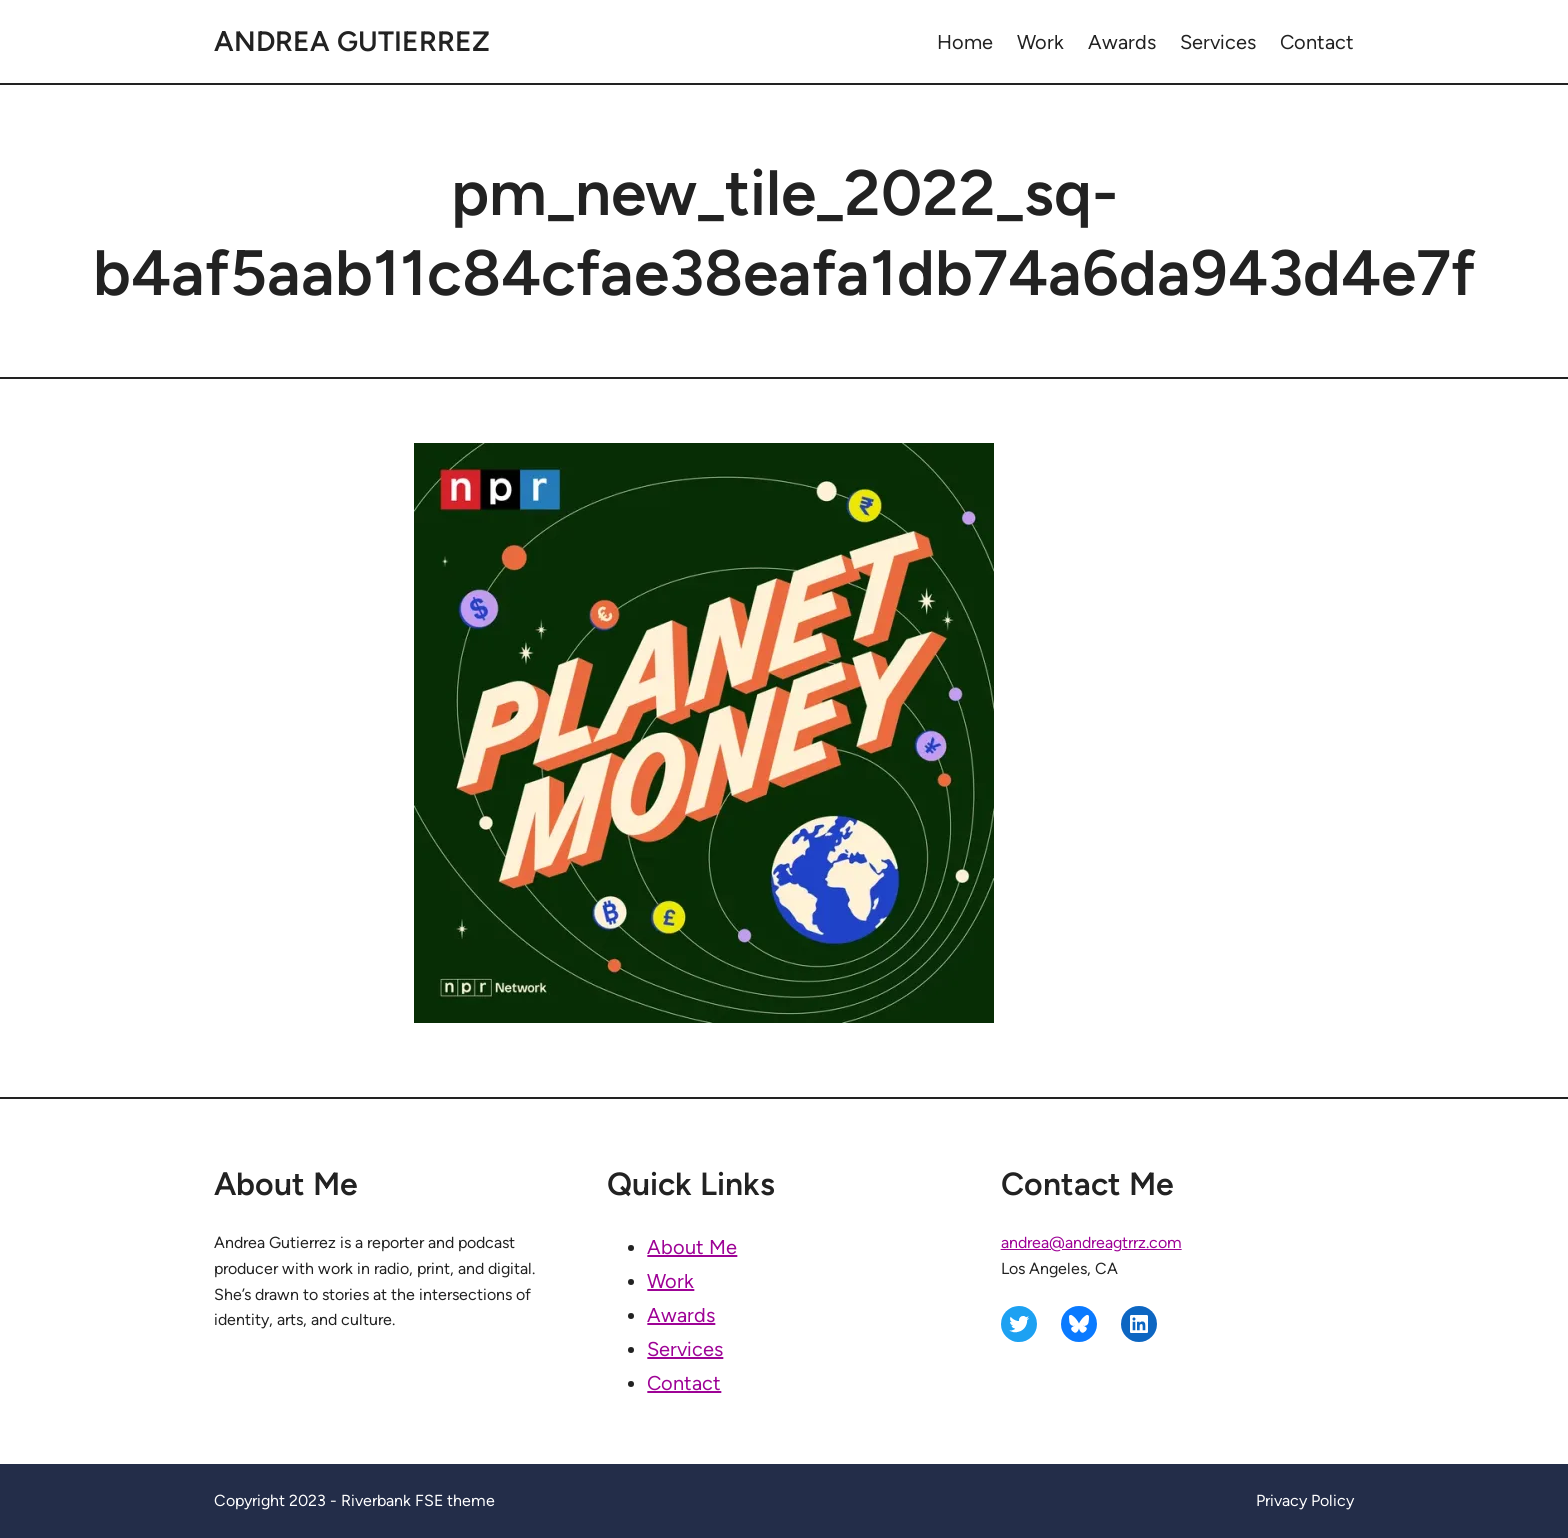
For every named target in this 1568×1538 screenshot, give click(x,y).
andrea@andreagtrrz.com (1091, 1242)
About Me (692, 1247)
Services (685, 1349)
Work (670, 1281)
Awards (681, 1315)
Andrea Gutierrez (352, 41)
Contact (684, 1383)
